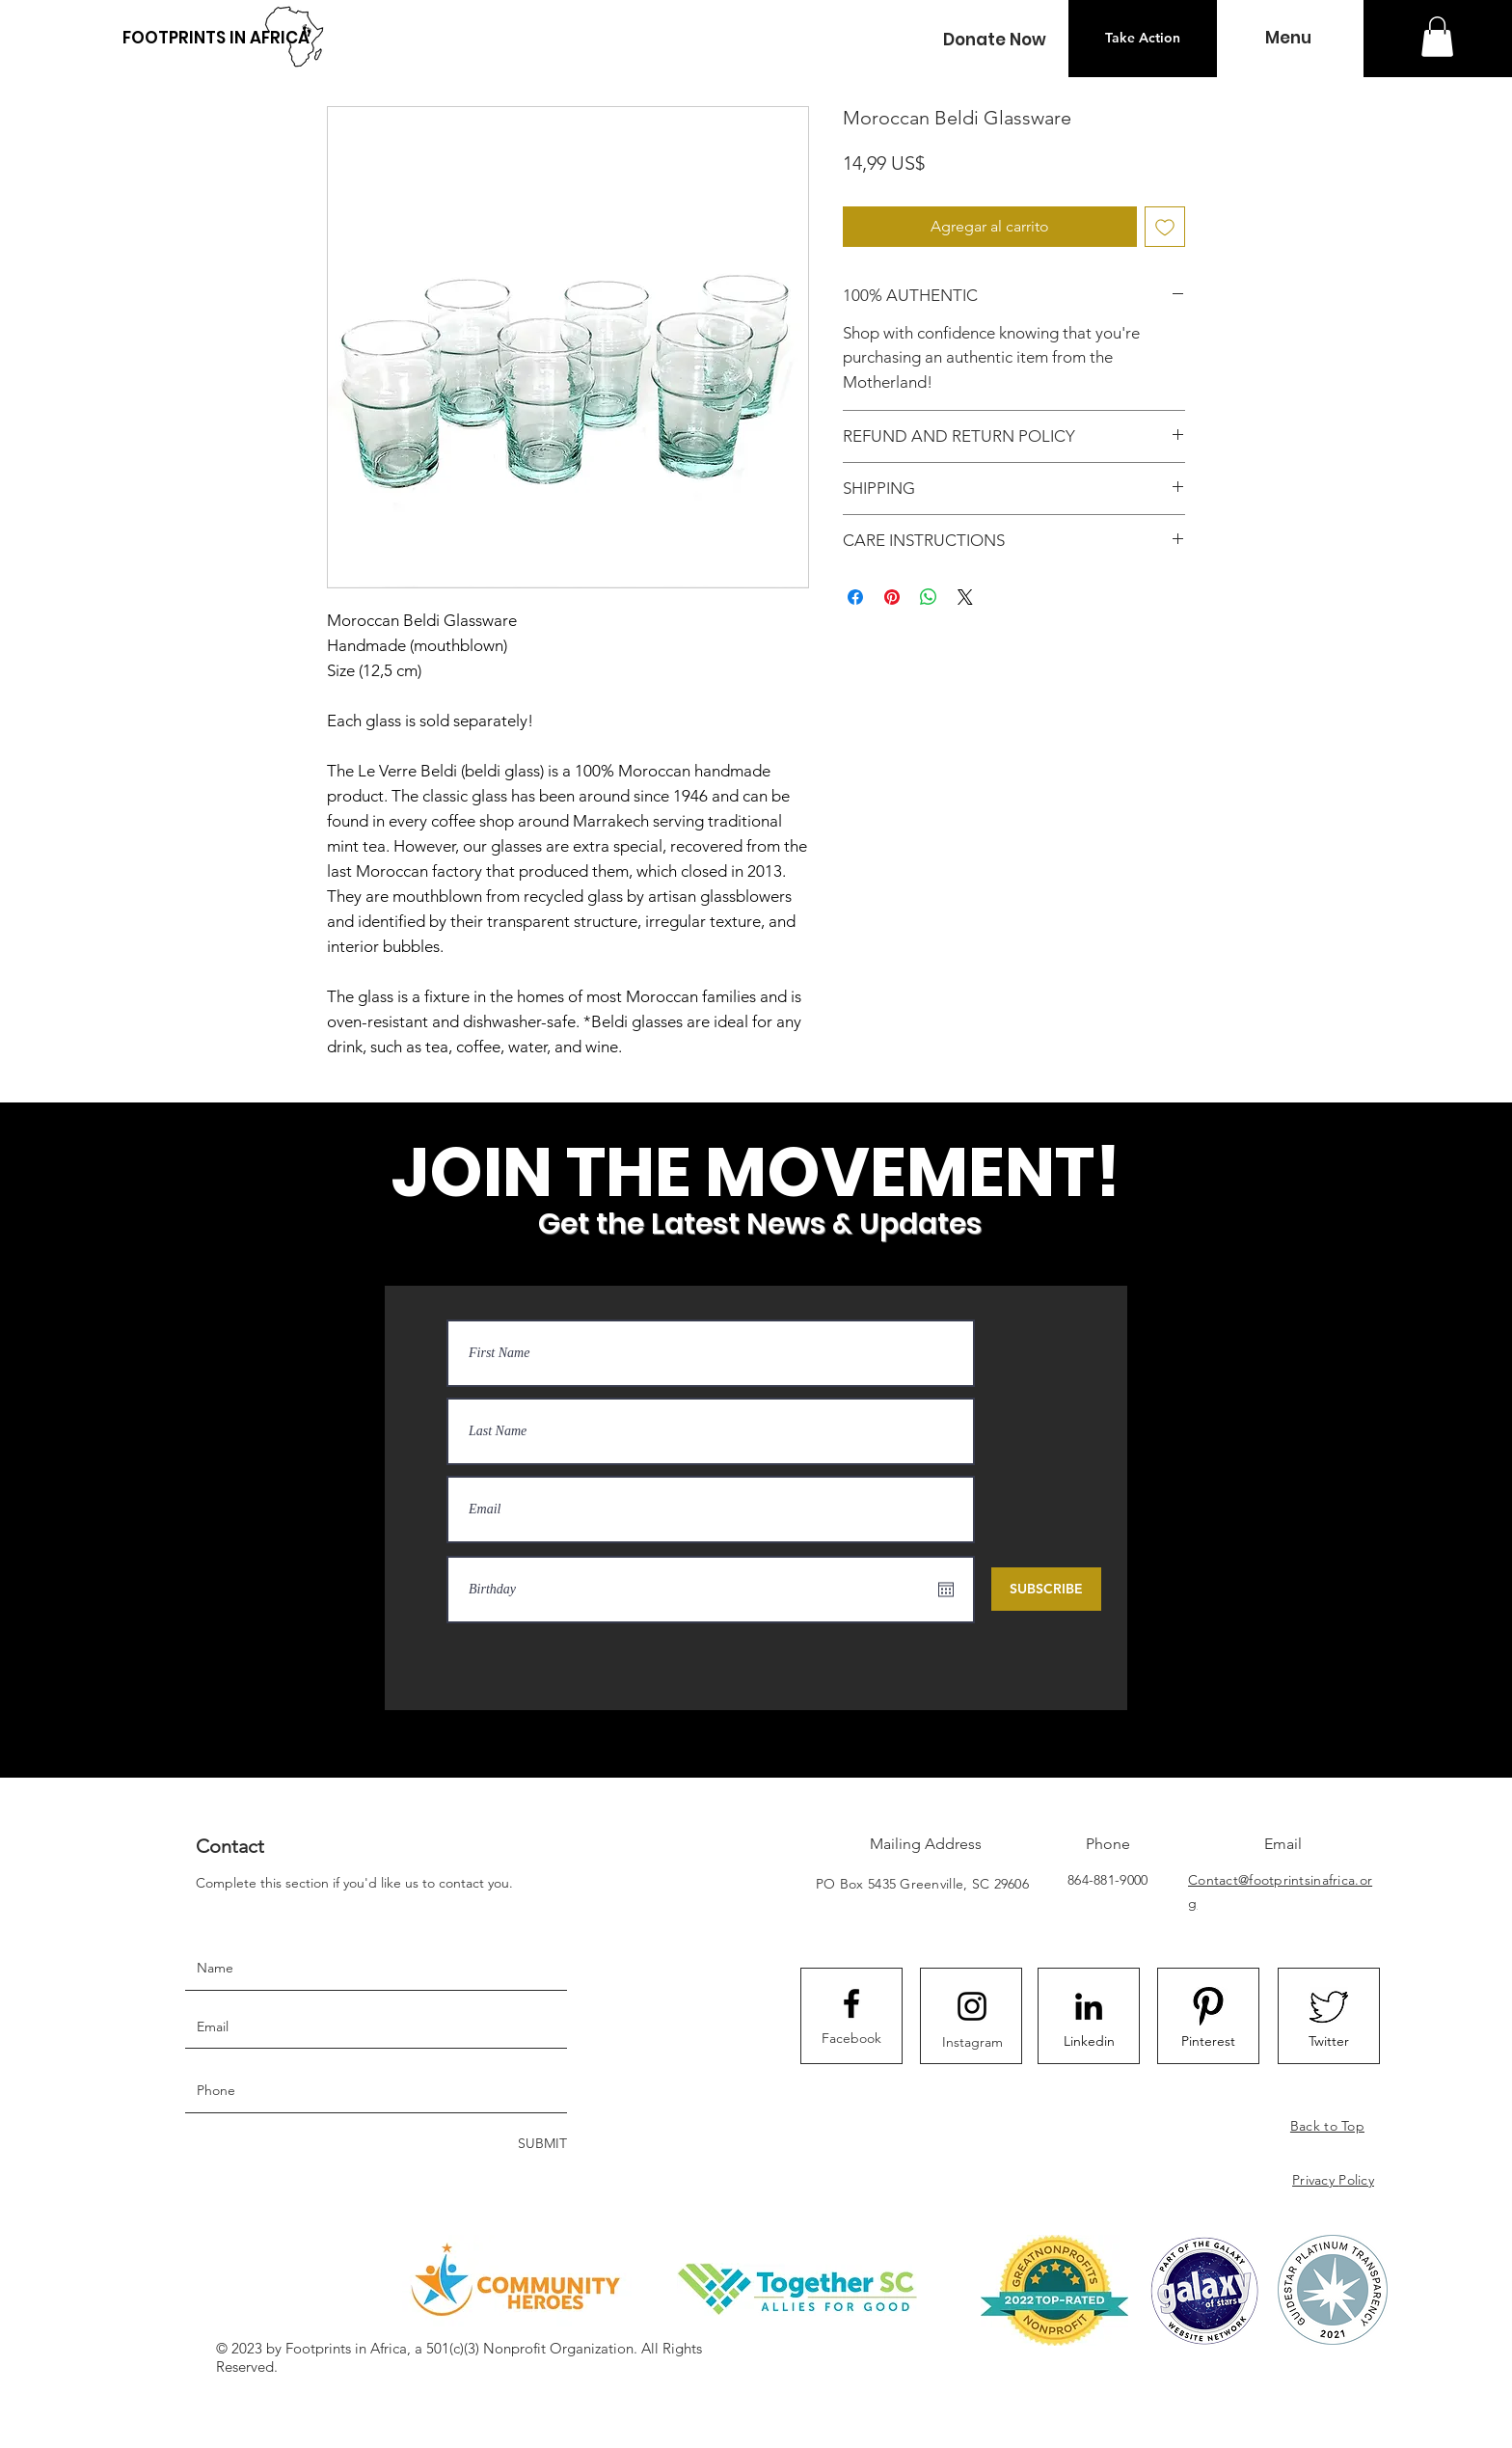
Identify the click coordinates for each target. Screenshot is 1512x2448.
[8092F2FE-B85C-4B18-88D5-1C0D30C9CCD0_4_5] (1208, 2006)
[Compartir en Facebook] (855, 597)
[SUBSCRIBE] (1046, 1589)
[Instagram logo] (972, 2006)
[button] (994, 40)
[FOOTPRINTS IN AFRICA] (216, 38)
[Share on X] (965, 597)
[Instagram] (972, 2042)
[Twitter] (1328, 2041)
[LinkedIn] (1088, 2006)
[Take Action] (1142, 38)
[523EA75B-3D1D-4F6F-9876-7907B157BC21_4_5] (1329, 2006)
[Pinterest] (1208, 2041)
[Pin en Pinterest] (892, 597)
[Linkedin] (1088, 2041)
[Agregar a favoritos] (1165, 226)
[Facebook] (851, 2038)
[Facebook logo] (851, 2003)
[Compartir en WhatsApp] (928, 597)
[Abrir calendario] (946, 1589)
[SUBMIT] (540, 2144)
